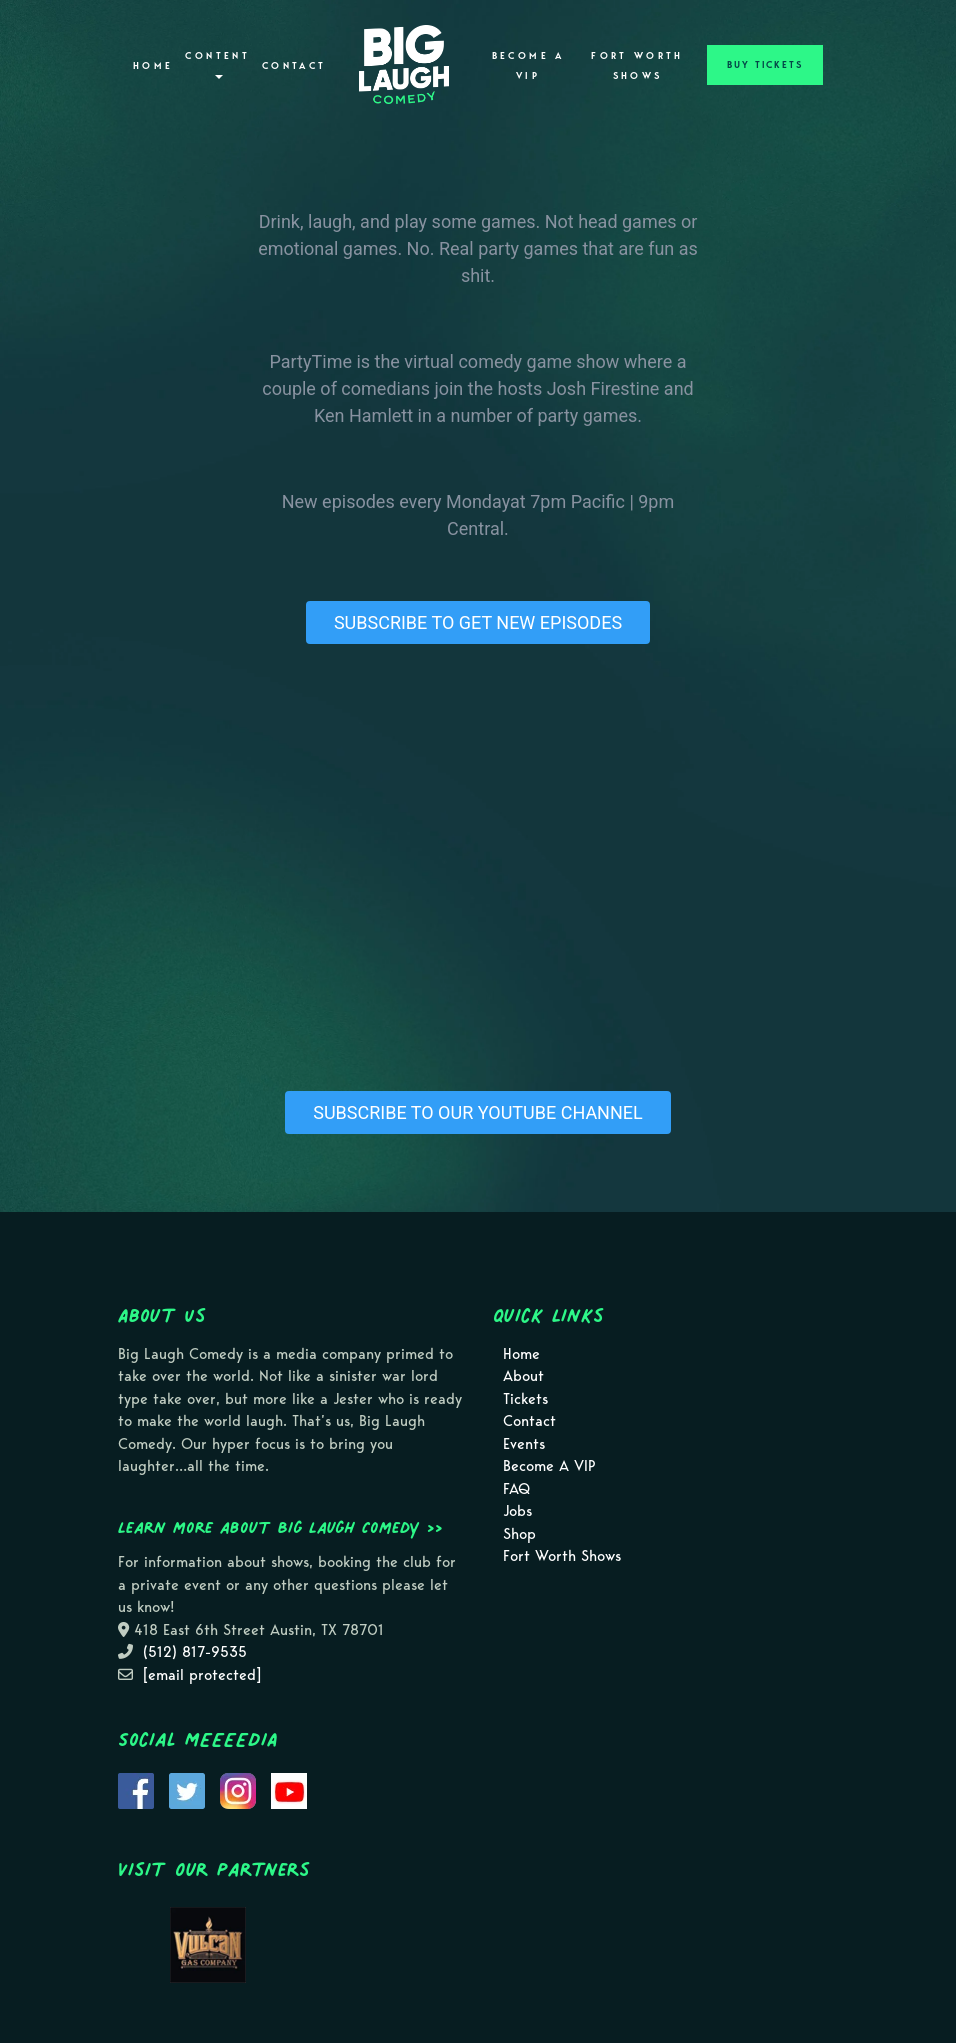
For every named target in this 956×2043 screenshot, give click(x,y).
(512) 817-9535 (195, 1652)
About (523, 1376)
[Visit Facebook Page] (136, 1790)
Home (153, 66)
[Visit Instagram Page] (238, 1790)
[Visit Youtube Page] (289, 1790)
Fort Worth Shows (637, 66)
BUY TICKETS (765, 65)
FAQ (516, 1489)
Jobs (517, 1511)
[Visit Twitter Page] (187, 1790)
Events (524, 1444)
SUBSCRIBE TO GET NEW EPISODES (478, 622)
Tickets (525, 1399)
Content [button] (217, 64)
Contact (294, 66)
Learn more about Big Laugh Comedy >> (280, 1527)
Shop (519, 1534)
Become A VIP (528, 66)
